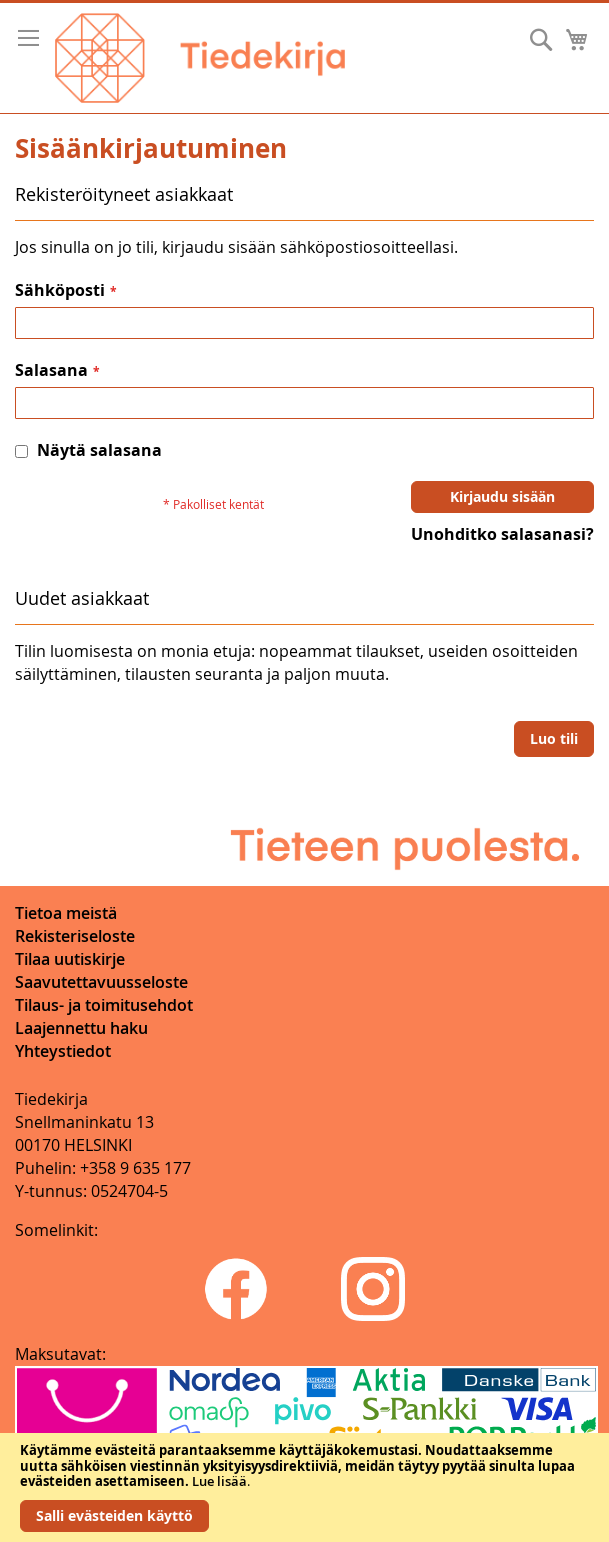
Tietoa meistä (66, 913)
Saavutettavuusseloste (101, 982)
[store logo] (200, 58)
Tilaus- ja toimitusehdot (104, 1005)
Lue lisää (219, 1481)
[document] (304, 1487)
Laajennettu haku (81, 1028)
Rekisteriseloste (75, 936)
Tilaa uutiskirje (70, 959)
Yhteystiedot (63, 1051)
